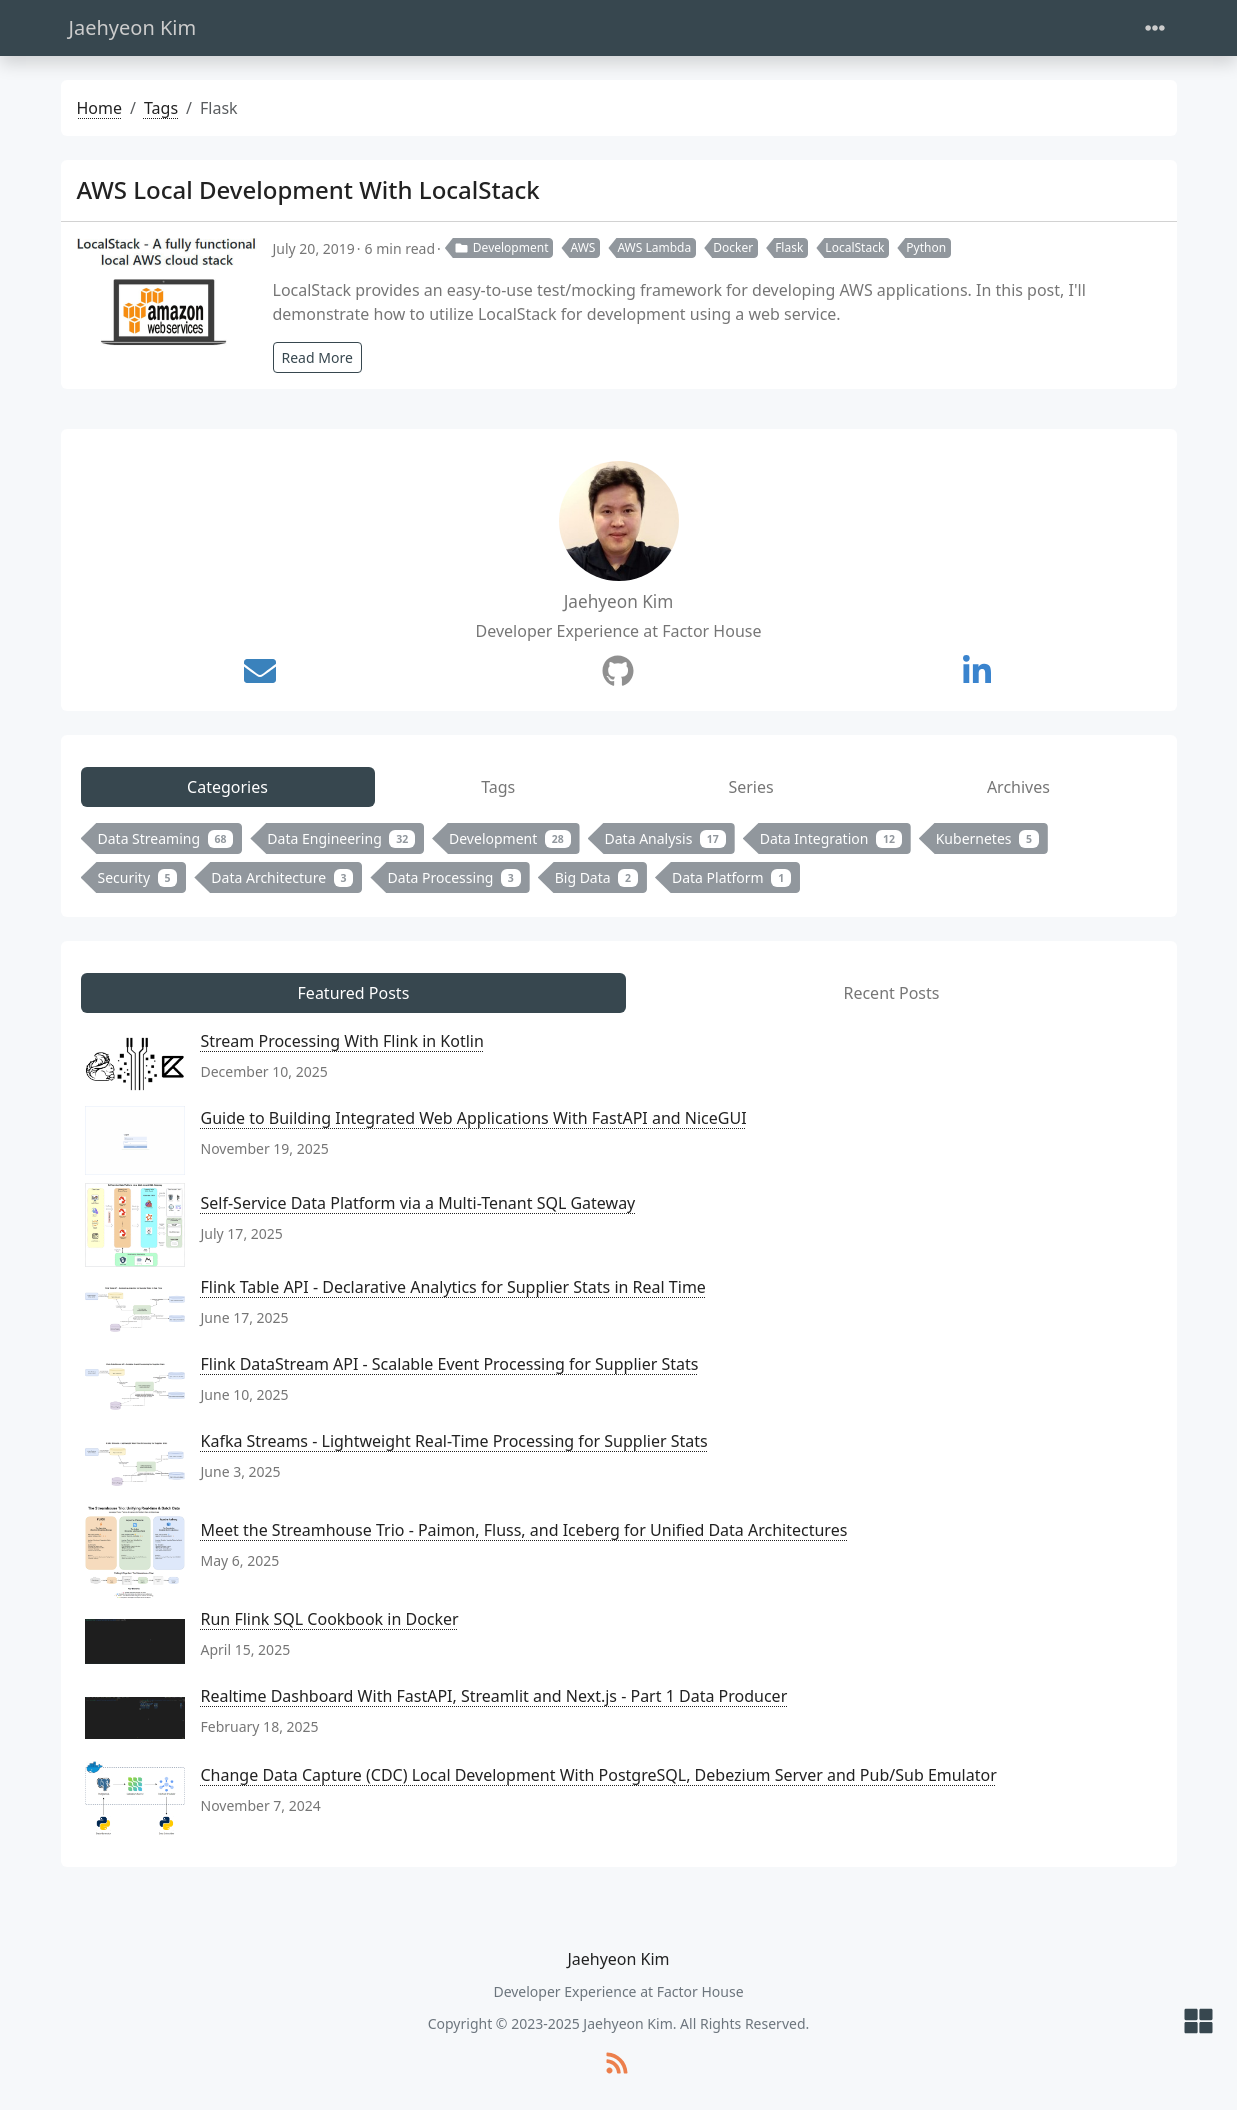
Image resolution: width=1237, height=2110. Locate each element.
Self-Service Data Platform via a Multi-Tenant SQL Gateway (418, 1203)
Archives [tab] (1018, 787)
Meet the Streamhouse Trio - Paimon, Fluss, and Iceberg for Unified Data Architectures (524, 1530)
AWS (582, 247)
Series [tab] (750, 787)
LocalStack (854, 247)
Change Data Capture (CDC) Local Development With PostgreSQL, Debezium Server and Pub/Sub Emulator (599, 1775)
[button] (1198, 2022)
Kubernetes (987, 838)
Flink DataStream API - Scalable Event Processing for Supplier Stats (450, 1364)
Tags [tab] (498, 787)
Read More (317, 357)
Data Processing (453, 877)
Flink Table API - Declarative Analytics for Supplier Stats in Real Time (453, 1287)
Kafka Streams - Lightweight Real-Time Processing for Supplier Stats (454, 1441)
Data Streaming (166, 838)
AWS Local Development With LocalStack (308, 189)
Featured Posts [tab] (354, 993)
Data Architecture (282, 877)
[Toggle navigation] (1155, 28)
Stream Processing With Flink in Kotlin (342, 1041)
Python (926, 247)
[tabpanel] (619, 862)
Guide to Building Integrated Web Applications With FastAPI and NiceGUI (474, 1118)
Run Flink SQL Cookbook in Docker (330, 1619)
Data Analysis (665, 838)
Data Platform (731, 877)
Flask (789, 247)
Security (138, 877)
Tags (161, 108)
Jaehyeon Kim (133, 27)
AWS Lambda (654, 247)
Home (100, 108)
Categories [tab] (227, 787)
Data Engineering (341, 838)
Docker (733, 247)
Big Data (596, 877)
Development (501, 247)
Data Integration (831, 838)
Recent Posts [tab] (891, 993)
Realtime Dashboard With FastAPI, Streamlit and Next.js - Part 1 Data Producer (494, 1696)
